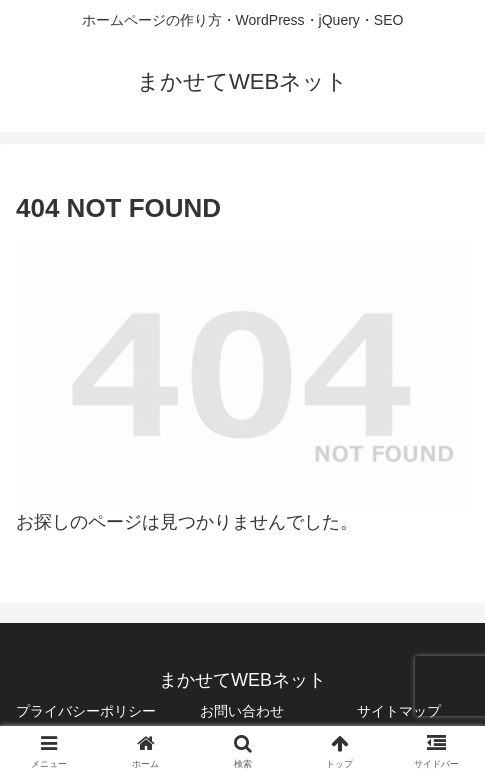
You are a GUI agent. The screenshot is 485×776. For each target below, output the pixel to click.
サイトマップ (399, 711)
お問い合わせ (242, 711)
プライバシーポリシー (86, 711)
